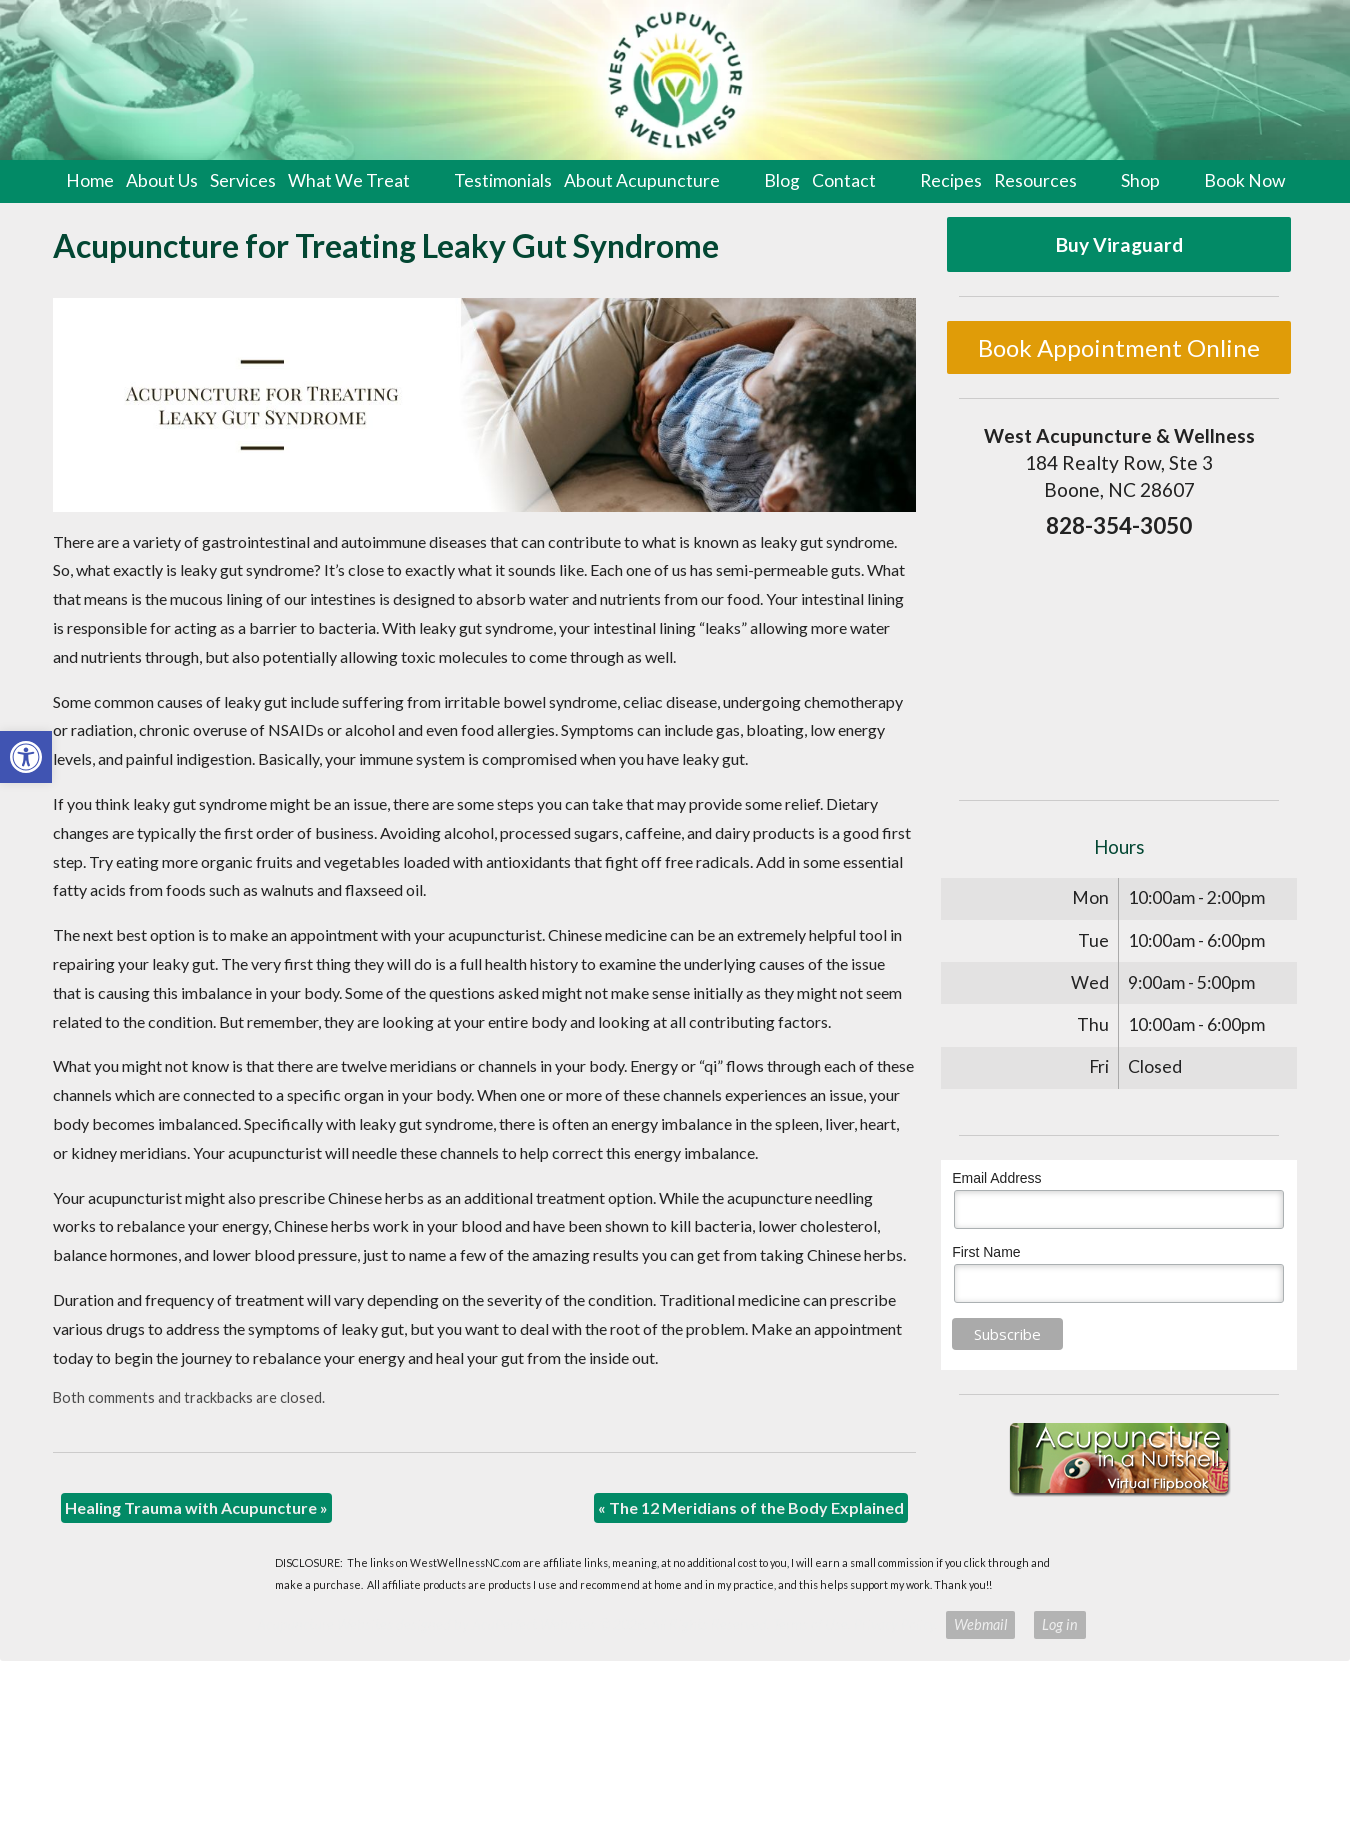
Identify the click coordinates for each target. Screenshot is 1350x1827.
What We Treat (349, 180)
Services (243, 180)
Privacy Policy (894, 1624)
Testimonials (503, 180)
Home (90, 180)
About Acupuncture (642, 180)
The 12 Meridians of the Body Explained (751, 1507)
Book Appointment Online (1119, 347)
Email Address (996, 1178)
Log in (1060, 1624)
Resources (1035, 180)
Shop (1140, 180)
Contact (844, 180)
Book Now (1244, 180)
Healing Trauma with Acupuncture (196, 1507)
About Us (162, 180)
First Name (986, 1252)
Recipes (951, 180)
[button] (26, 757)
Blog (782, 180)
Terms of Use (810, 1624)
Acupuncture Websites (325, 1624)
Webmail (980, 1624)
